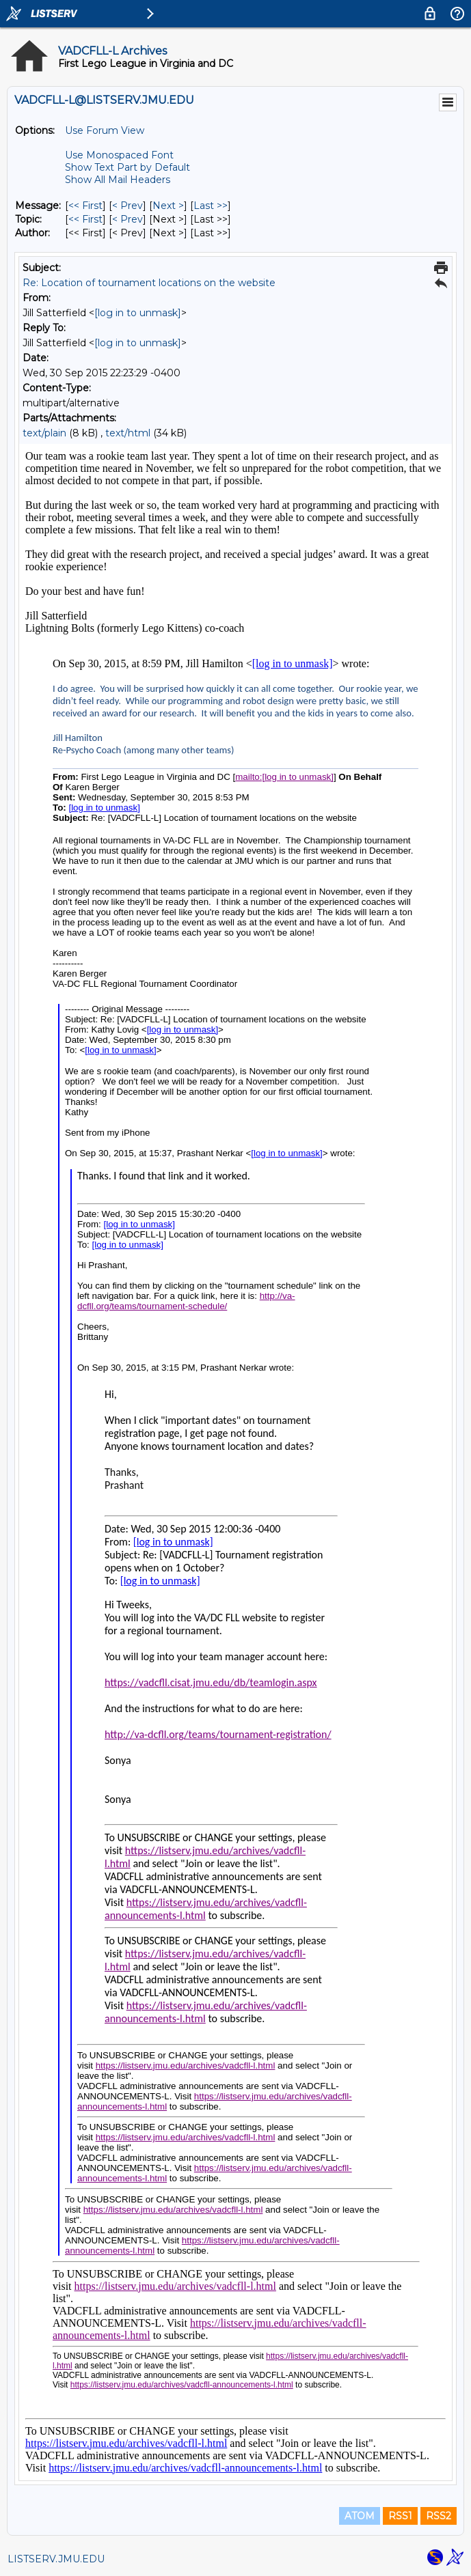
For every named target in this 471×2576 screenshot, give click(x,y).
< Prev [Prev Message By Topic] (127, 219)
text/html (127, 433)
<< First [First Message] (85, 205)
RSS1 (400, 2516)
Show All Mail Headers (117, 179)
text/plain (44, 433)
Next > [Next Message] (168, 205)
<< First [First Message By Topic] (85, 219)
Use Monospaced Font (119, 155)
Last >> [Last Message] (210, 205)
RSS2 (438, 2516)
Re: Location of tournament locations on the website (149, 283)
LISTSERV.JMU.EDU (56, 2559)
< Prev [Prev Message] (127, 205)
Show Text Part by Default (127, 167)
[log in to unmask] (137, 313)
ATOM (360, 2516)
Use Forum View (104, 130)
